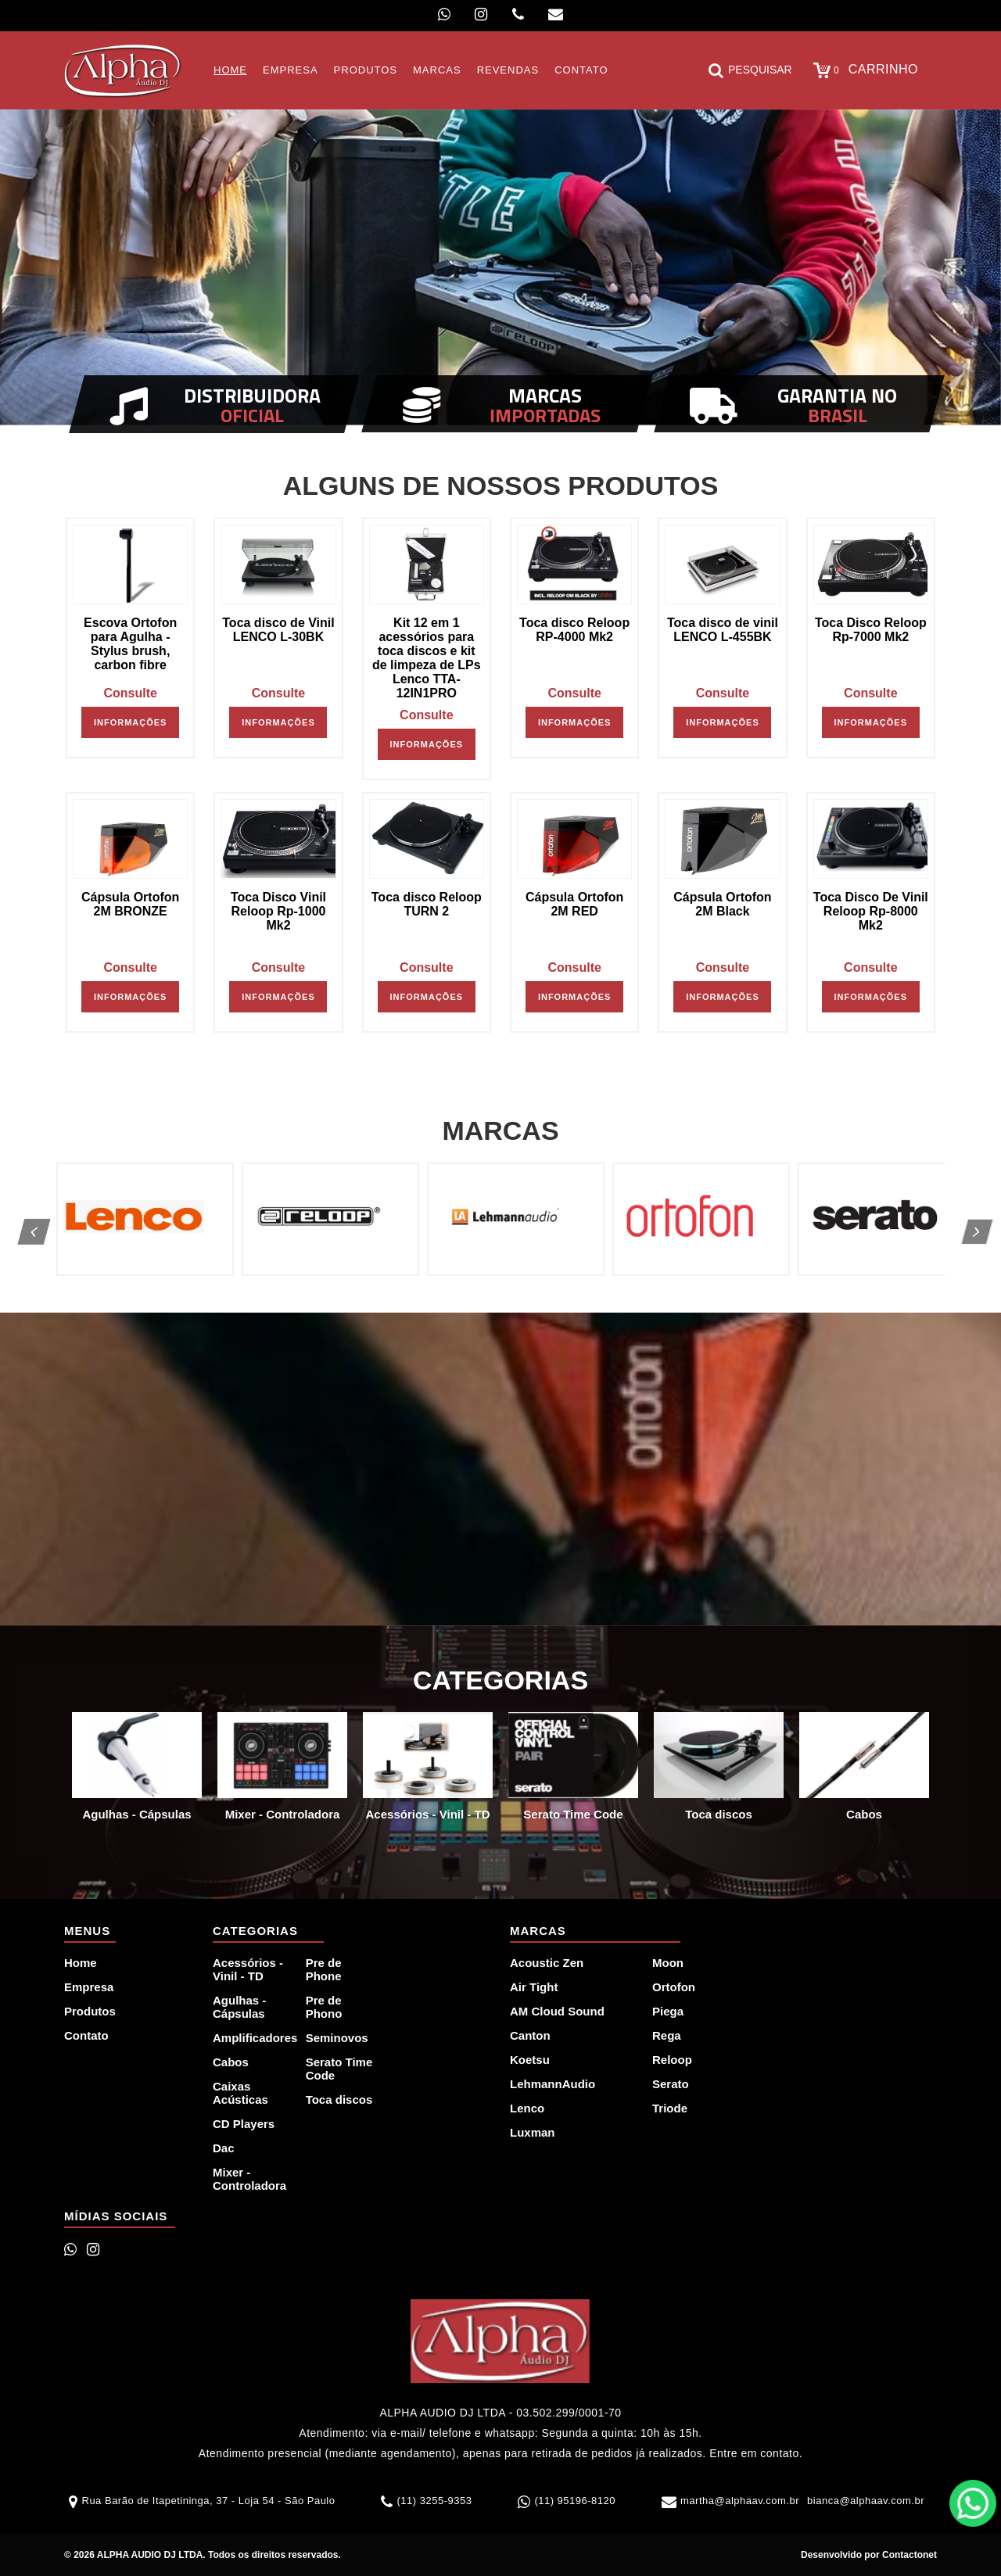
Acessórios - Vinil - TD (248, 1969)
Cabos (231, 2062)
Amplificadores (250, 2037)
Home (80, 1962)
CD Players (243, 2123)
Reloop (672, 2059)
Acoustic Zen (546, 1962)
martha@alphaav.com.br (739, 2500)
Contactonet (908, 2554)
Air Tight (534, 1987)
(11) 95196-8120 (574, 2500)
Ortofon (673, 1987)
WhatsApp (972, 2503)
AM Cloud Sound (557, 2011)
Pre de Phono (324, 2007)
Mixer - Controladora (249, 2179)
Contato (86, 2035)
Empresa (88, 1987)
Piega (667, 2011)
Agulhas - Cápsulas (239, 2007)
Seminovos (337, 2037)
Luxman (532, 2132)
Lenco (527, 2108)
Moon (667, 1962)
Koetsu (530, 2059)
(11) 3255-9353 (434, 2500)
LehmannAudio (552, 2084)
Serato (670, 2084)
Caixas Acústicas (240, 2093)
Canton (530, 2035)
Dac (224, 2148)
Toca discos (339, 2099)
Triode (669, 2108)
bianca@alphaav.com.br (865, 2500)
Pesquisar (750, 70)
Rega (666, 2035)
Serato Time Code (339, 2068)
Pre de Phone (324, 1969)
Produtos (90, 2011)
